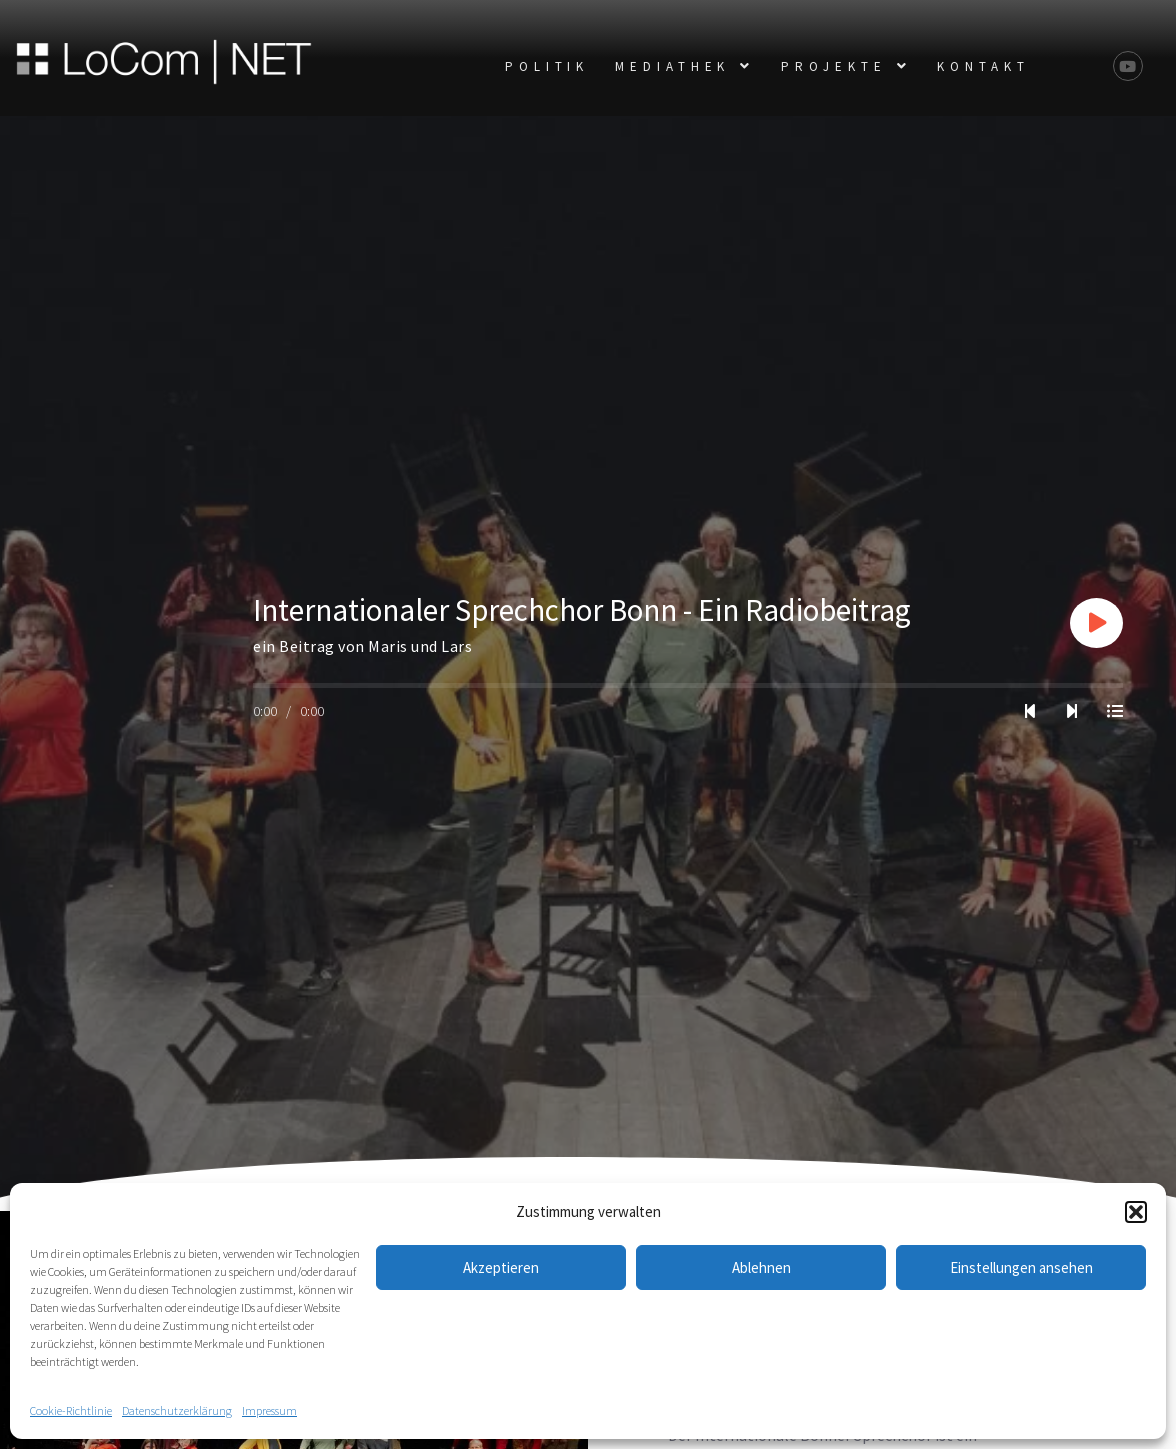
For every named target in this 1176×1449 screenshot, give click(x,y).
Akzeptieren (501, 1267)
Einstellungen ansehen (1021, 1267)
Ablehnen (761, 1267)
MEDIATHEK (685, 66)
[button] (1136, 1212)
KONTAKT (983, 66)
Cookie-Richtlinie (71, 1410)
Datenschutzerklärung (177, 1410)
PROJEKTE (846, 66)
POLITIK (547, 66)
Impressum (269, 1410)
